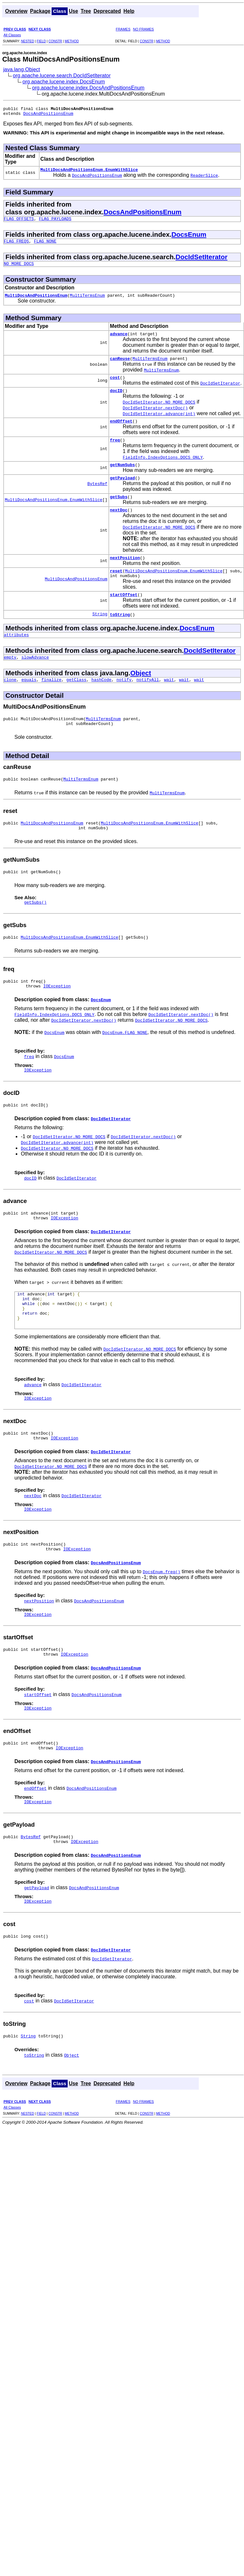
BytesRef (97, 498)
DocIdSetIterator (202, 261)
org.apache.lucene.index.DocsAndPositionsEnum (88, 87)
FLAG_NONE (45, 246)
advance (119, 341)
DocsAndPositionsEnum (48, 115)
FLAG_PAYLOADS (55, 222)
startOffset (124, 615)
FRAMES (123, 29)
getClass (76, 702)
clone (10, 702)
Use (73, 11)
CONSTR (55, 41)
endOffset (121, 432)
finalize (51, 702)
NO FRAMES (143, 29)
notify (123, 702)
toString (120, 634)
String (99, 634)
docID (116, 401)
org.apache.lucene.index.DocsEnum (63, 81)
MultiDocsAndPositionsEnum (36, 302)
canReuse (120, 367)
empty (10, 679)
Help (128, 11)
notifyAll (148, 702)
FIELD (41, 41)
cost (115, 387)
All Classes (12, 35)
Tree (85, 11)
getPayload (122, 492)
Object (140, 695)
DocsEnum (189, 238)
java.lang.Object (21, 69)
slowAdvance (35, 679)
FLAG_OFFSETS (19, 222)
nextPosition (125, 575)
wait (169, 702)
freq (115, 452)
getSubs (119, 512)
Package (40, 11)
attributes (16, 656)
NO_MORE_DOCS (19, 269)
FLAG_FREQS (16, 246)
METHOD (72, 41)
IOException (57, 1018)
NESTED (27, 41)
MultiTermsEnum (87, 302)
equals (29, 702)
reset (116, 589)
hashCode (101, 702)
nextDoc (119, 526)
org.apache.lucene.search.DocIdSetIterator (62, 75)
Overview (16, 11)
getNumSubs (122, 478)
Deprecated (107, 11)
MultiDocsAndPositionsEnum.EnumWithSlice (89, 172)
